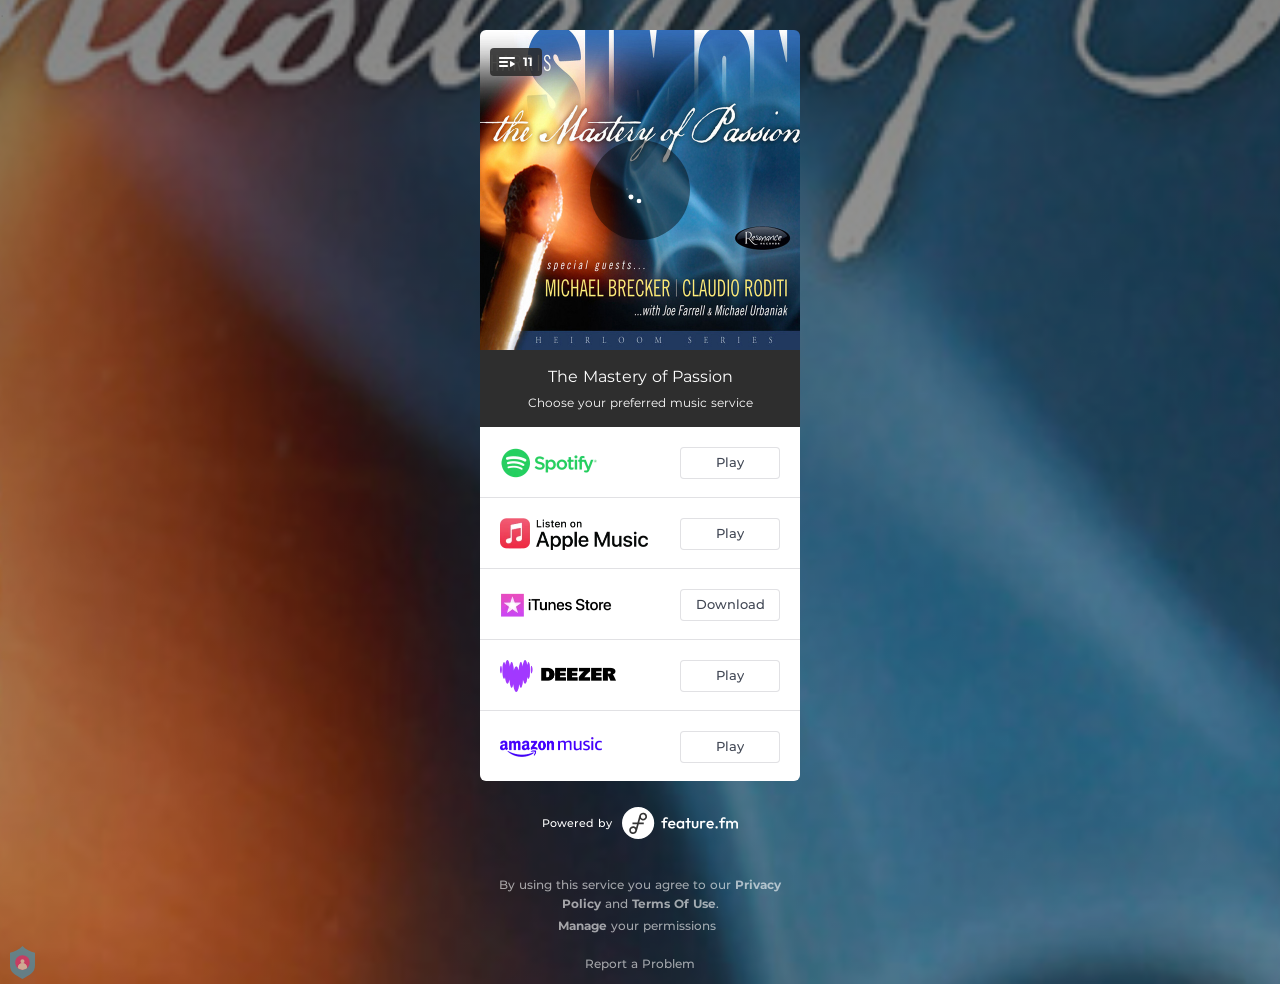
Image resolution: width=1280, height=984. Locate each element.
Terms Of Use (674, 903)
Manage (582, 925)
